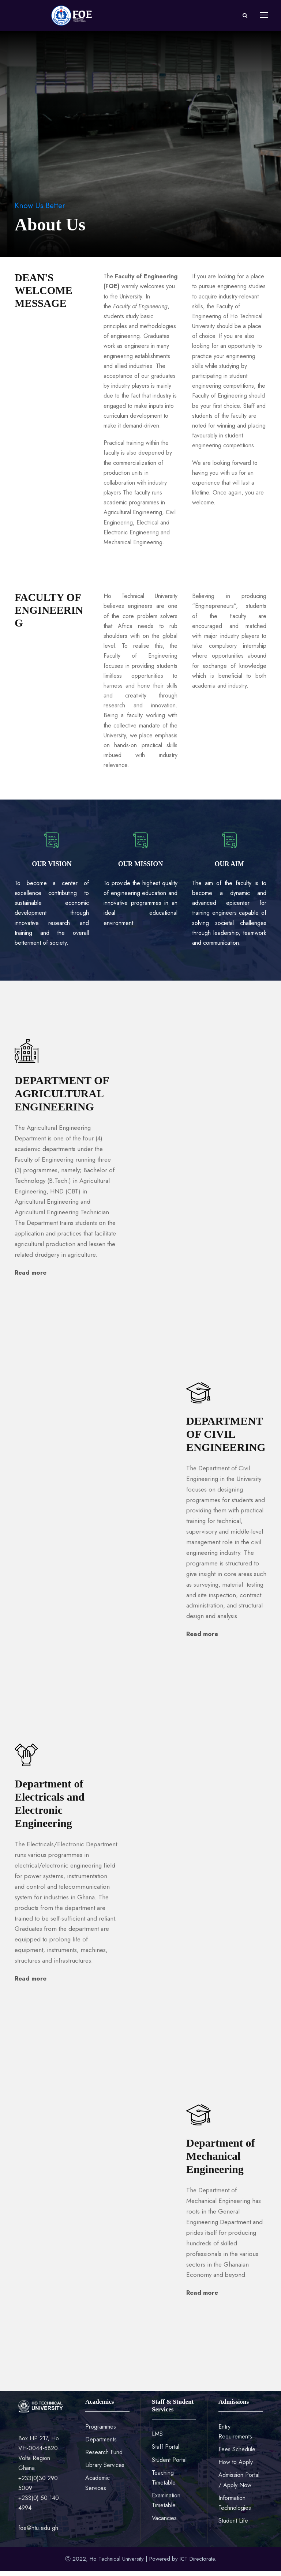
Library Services (104, 2470)
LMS (157, 2439)
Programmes (100, 2432)
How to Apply (235, 2467)
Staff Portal (165, 2452)
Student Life (233, 2526)
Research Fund (104, 2457)
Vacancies (164, 2523)
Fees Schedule (236, 2454)
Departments (101, 2444)
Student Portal (169, 2465)
